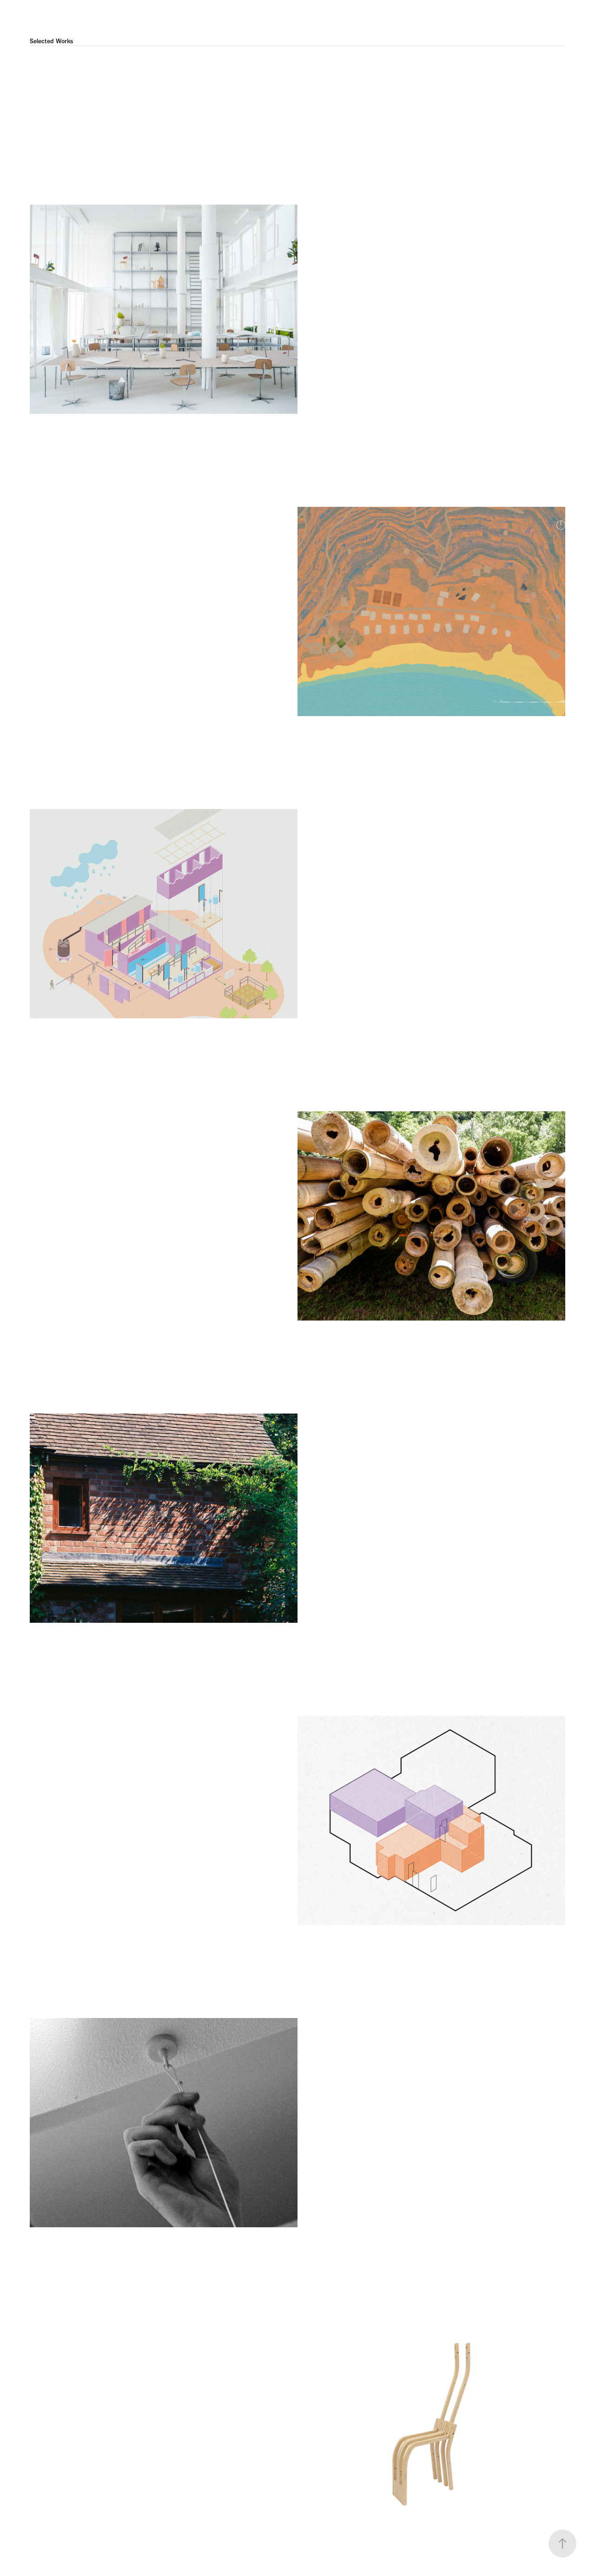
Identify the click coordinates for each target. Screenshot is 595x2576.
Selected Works (51, 41)
